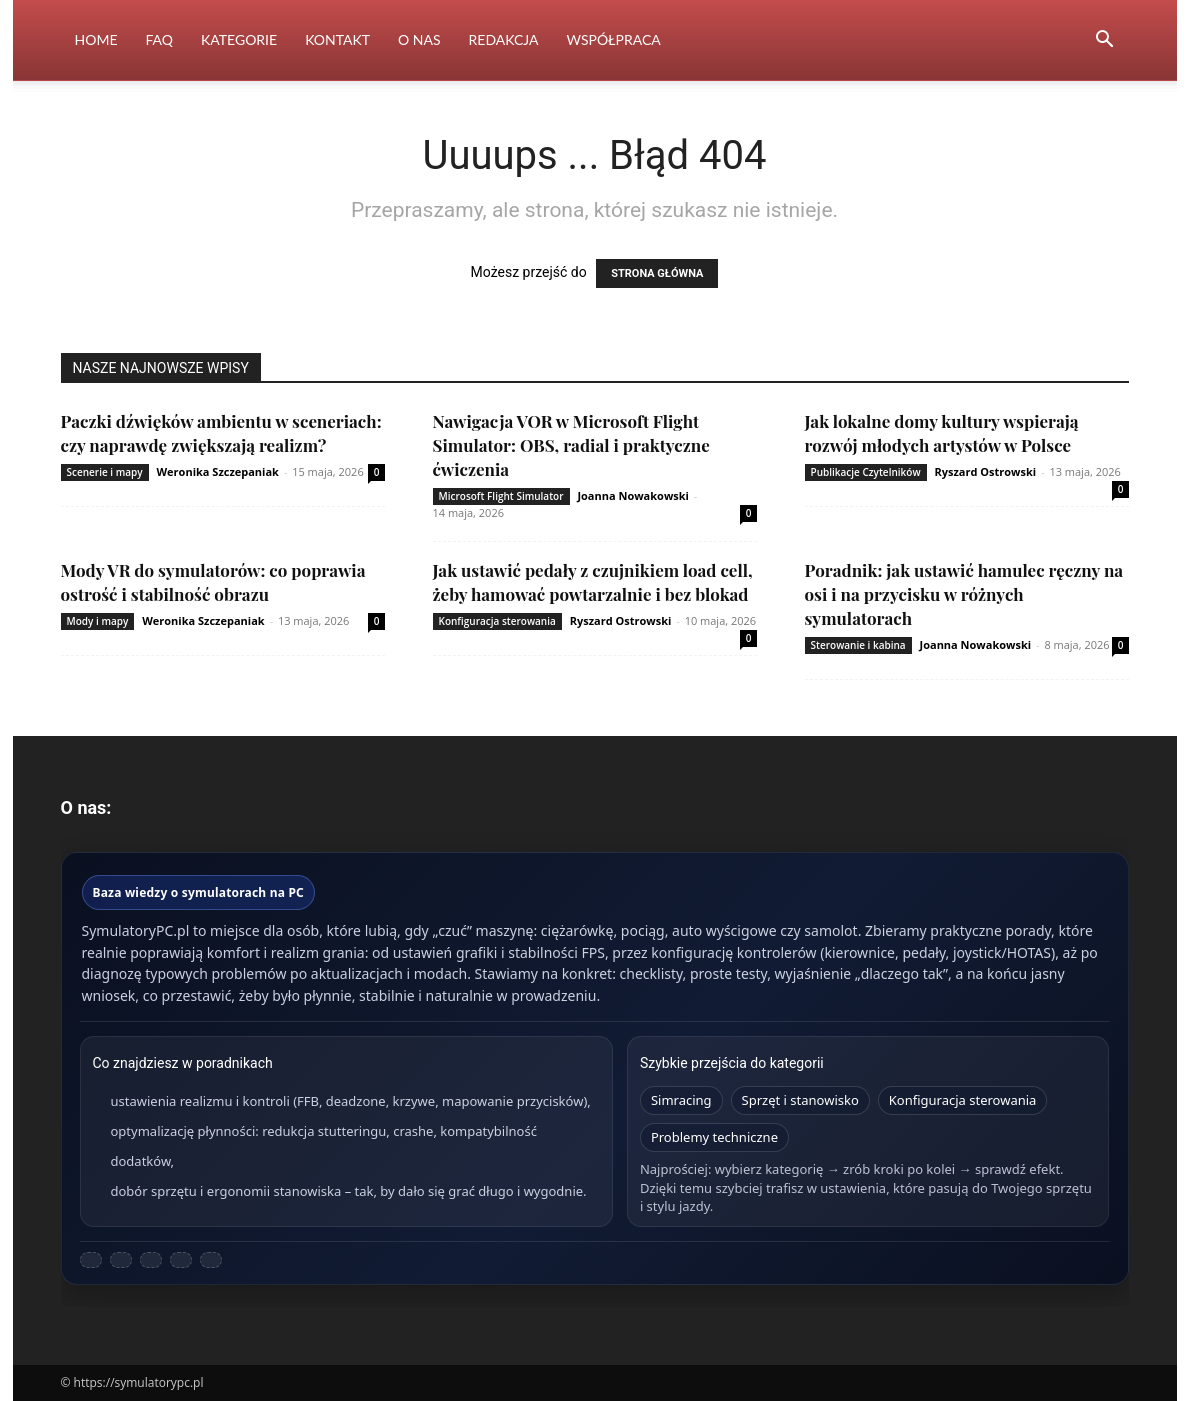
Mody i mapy (98, 621)
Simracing (681, 1100)
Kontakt (337, 39)
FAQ (159, 39)
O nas (419, 39)
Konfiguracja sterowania (497, 621)
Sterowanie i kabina (858, 645)
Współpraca (614, 39)
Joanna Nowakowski (633, 495)
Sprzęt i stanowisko (800, 1100)
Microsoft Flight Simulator (501, 496)
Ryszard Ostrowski (985, 471)
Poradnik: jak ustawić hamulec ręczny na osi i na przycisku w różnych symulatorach (964, 594)
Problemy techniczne (714, 1137)
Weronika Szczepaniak (217, 471)
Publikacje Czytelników (866, 472)
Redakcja (504, 39)
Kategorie (239, 39)
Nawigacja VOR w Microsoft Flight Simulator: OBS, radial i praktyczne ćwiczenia (571, 445)
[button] (1105, 41)
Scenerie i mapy (105, 472)
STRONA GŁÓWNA (657, 273)
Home (96, 39)
